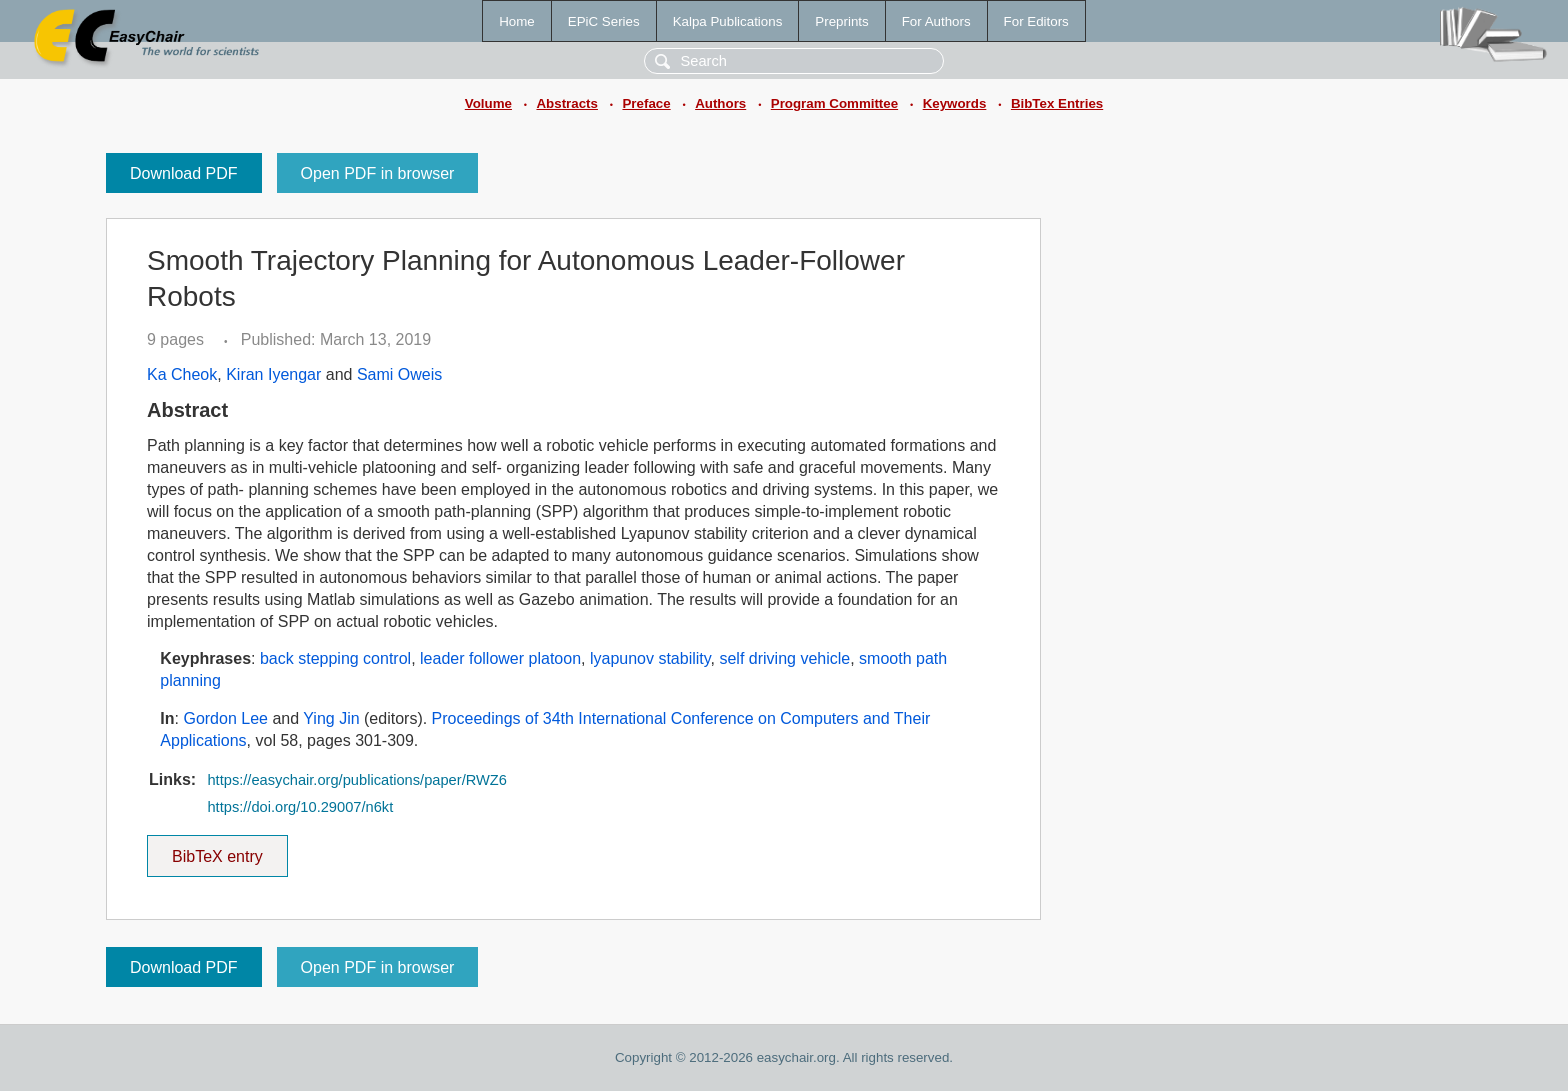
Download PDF (184, 173)
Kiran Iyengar (273, 374)
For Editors (1036, 21)
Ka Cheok (182, 374)
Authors (720, 103)
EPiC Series (604, 21)
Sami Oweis (399, 374)
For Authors (936, 21)
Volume (488, 103)
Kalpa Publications (728, 21)
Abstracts (566, 103)
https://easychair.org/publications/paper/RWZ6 (357, 780)
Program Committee (834, 103)
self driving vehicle (784, 658)
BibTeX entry (217, 850)
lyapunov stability (650, 658)
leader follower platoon (500, 658)
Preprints (841, 21)
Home (517, 21)
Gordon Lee (225, 718)
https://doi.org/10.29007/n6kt (300, 807)
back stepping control (335, 658)
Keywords (955, 103)
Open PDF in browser (378, 173)
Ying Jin (331, 718)
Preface (646, 103)
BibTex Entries (1057, 103)
